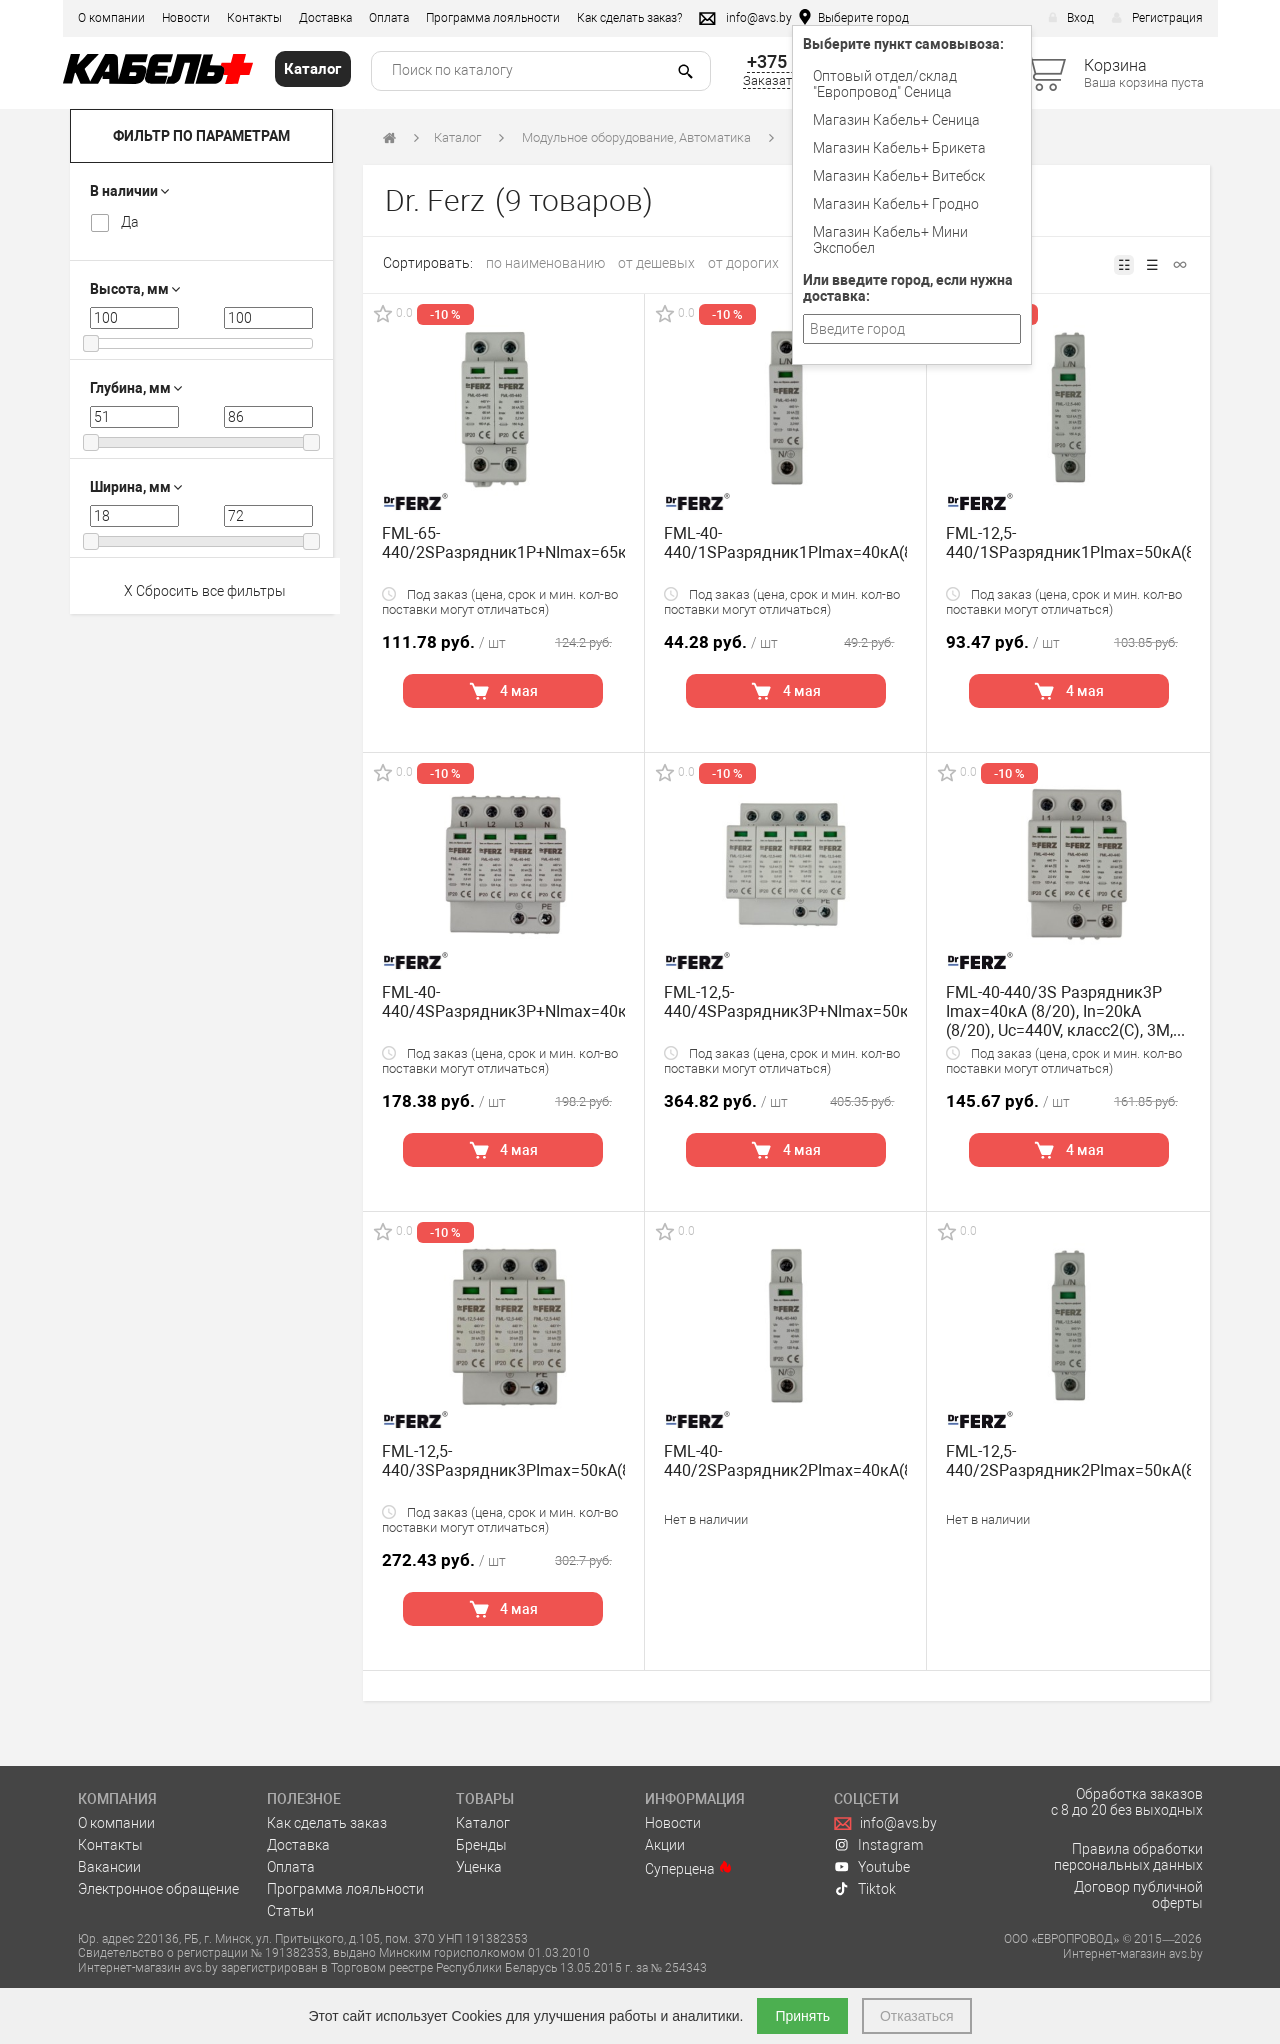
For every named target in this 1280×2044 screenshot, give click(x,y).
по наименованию (545, 263)
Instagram (878, 1845)
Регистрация (1157, 18)
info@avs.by (885, 1823)
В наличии (129, 191)
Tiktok (865, 1889)
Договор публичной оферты (1138, 1895)
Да (130, 222)
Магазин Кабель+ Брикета (899, 148)
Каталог (457, 137)
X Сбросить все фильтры (205, 591)
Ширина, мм (136, 487)
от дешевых (656, 263)
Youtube (872, 1867)
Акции (665, 1845)
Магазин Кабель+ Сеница (896, 120)
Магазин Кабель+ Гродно (896, 204)
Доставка (325, 18)
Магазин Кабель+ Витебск (899, 176)
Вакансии (109, 1867)
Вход (1071, 18)
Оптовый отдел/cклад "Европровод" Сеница (885, 84)
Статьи (290, 1911)
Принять (802, 2016)
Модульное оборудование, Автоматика (636, 137)
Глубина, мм (136, 388)
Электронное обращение (158, 1889)
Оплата (389, 18)
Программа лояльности (493, 18)
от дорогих (743, 263)
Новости (186, 18)
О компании (111, 18)
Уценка (479, 1867)
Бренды (481, 1845)
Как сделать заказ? (629, 18)
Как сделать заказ (327, 1823)
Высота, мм (135, 289)
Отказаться (917, 2016)
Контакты (254, 18)
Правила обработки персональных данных (1128, 1857)
